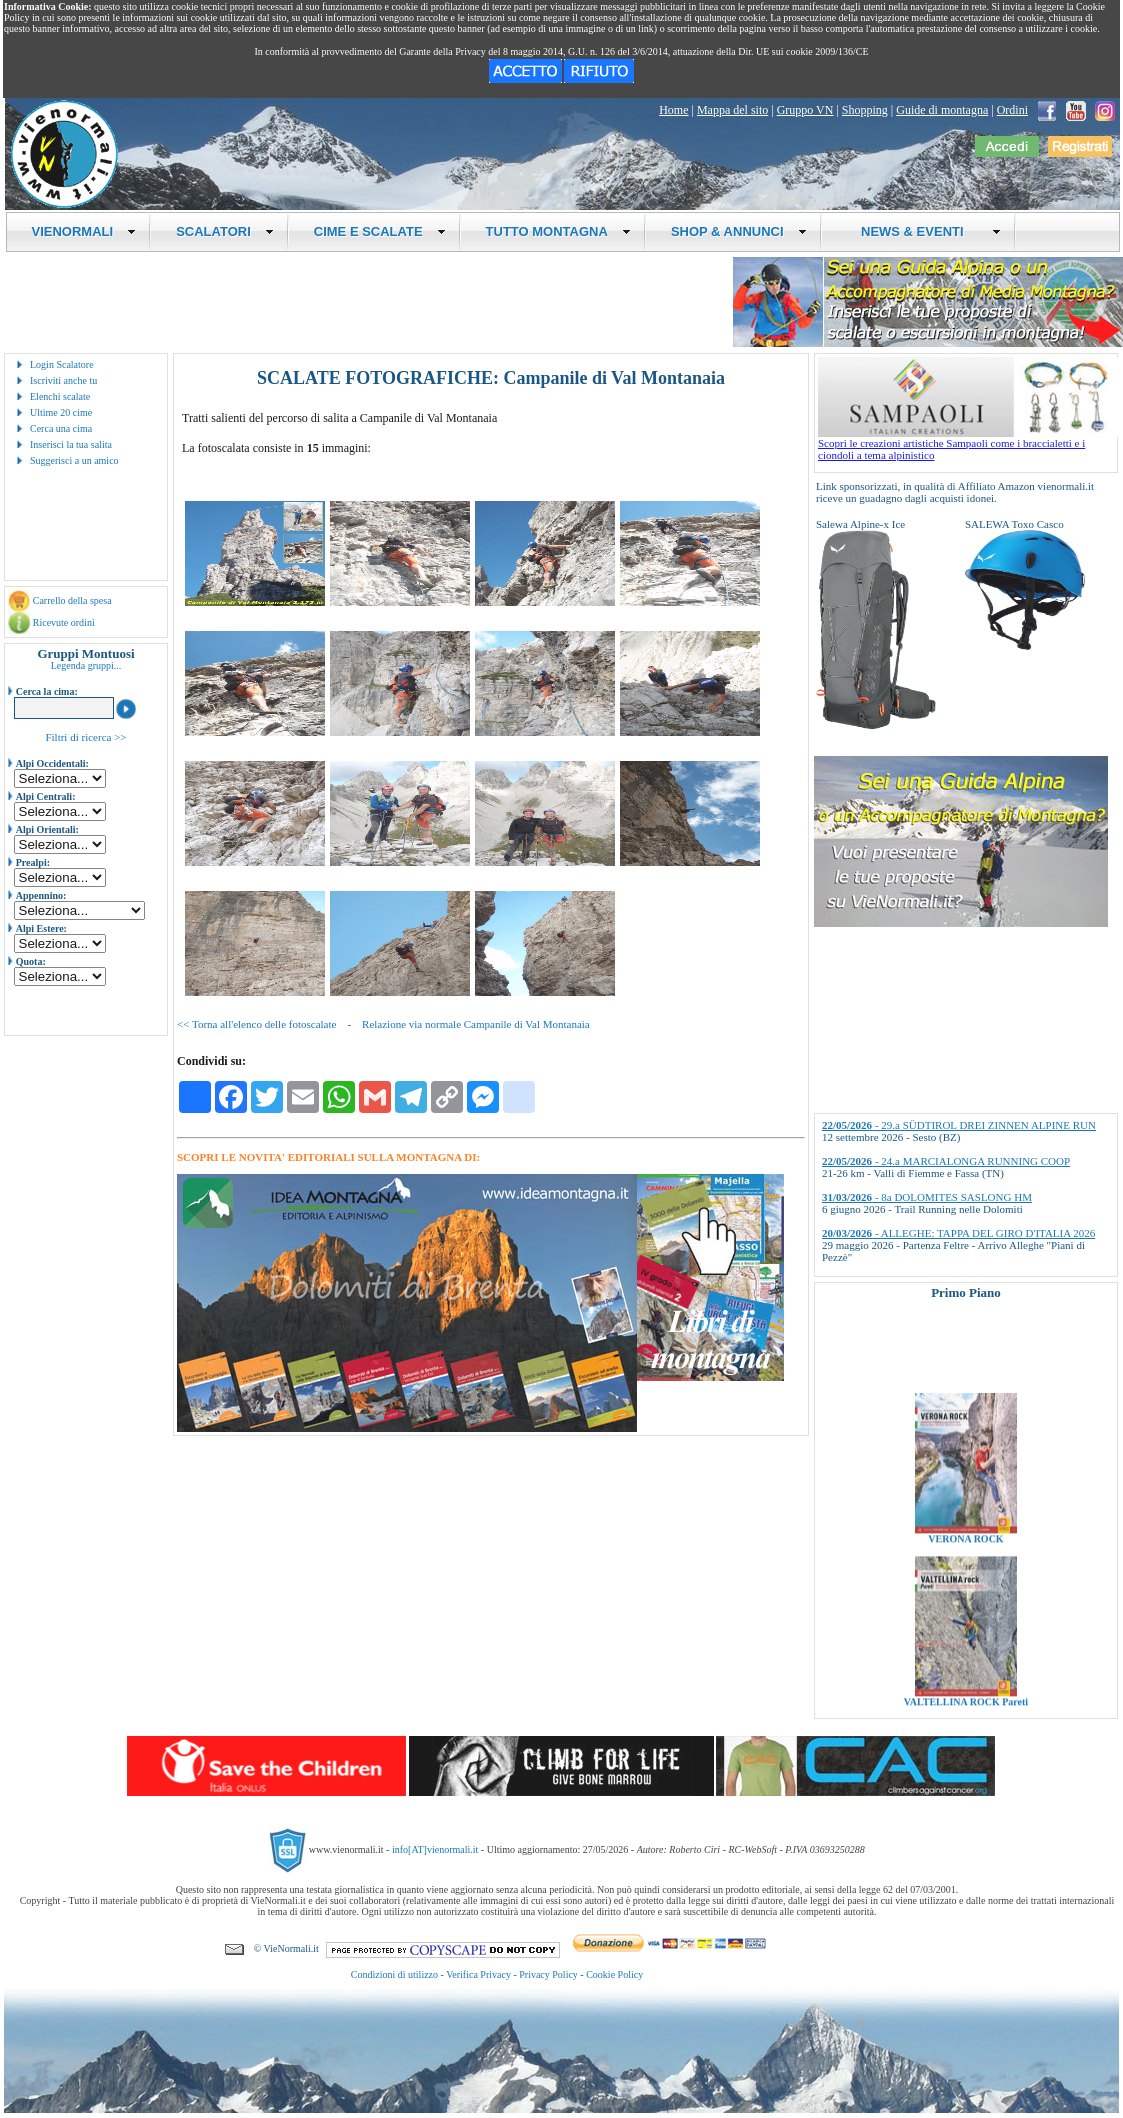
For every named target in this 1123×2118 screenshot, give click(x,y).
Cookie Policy (614, 1974)
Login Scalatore (62, 364)
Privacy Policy (548, 1974)
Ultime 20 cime (61, 412)
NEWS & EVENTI (924, 231)
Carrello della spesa (72, 600)
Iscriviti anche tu (63, 380)
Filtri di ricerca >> (85, 737)
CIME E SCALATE (380, 231)
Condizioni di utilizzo (394, 1974)
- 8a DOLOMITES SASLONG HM (927, 1197)
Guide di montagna (942, 110)
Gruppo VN (805, 110)
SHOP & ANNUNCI (739, 231)
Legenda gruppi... (86, 665)
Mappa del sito (732, 110)
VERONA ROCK (965, 1559)
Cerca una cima (61, 428)
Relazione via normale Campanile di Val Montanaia (476, 1024)
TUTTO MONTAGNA (558, 231)
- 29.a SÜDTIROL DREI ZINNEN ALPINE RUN (959, 1125)
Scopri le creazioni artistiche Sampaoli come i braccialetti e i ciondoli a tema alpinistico (968, 444)
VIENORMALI (84, 231)
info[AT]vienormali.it (435, 1849)
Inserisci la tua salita (71, 444)
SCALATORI (225, 231)
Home (673, 110)
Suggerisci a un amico (74, 460)
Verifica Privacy (478, 1974)
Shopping (865, 110)
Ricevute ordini (64, 622)
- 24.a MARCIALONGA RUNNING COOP (946, 1161)
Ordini (1012, 110)
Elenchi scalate (60, 396)
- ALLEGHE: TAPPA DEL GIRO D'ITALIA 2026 (958, 1233)
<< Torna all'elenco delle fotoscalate (256, 1024)
